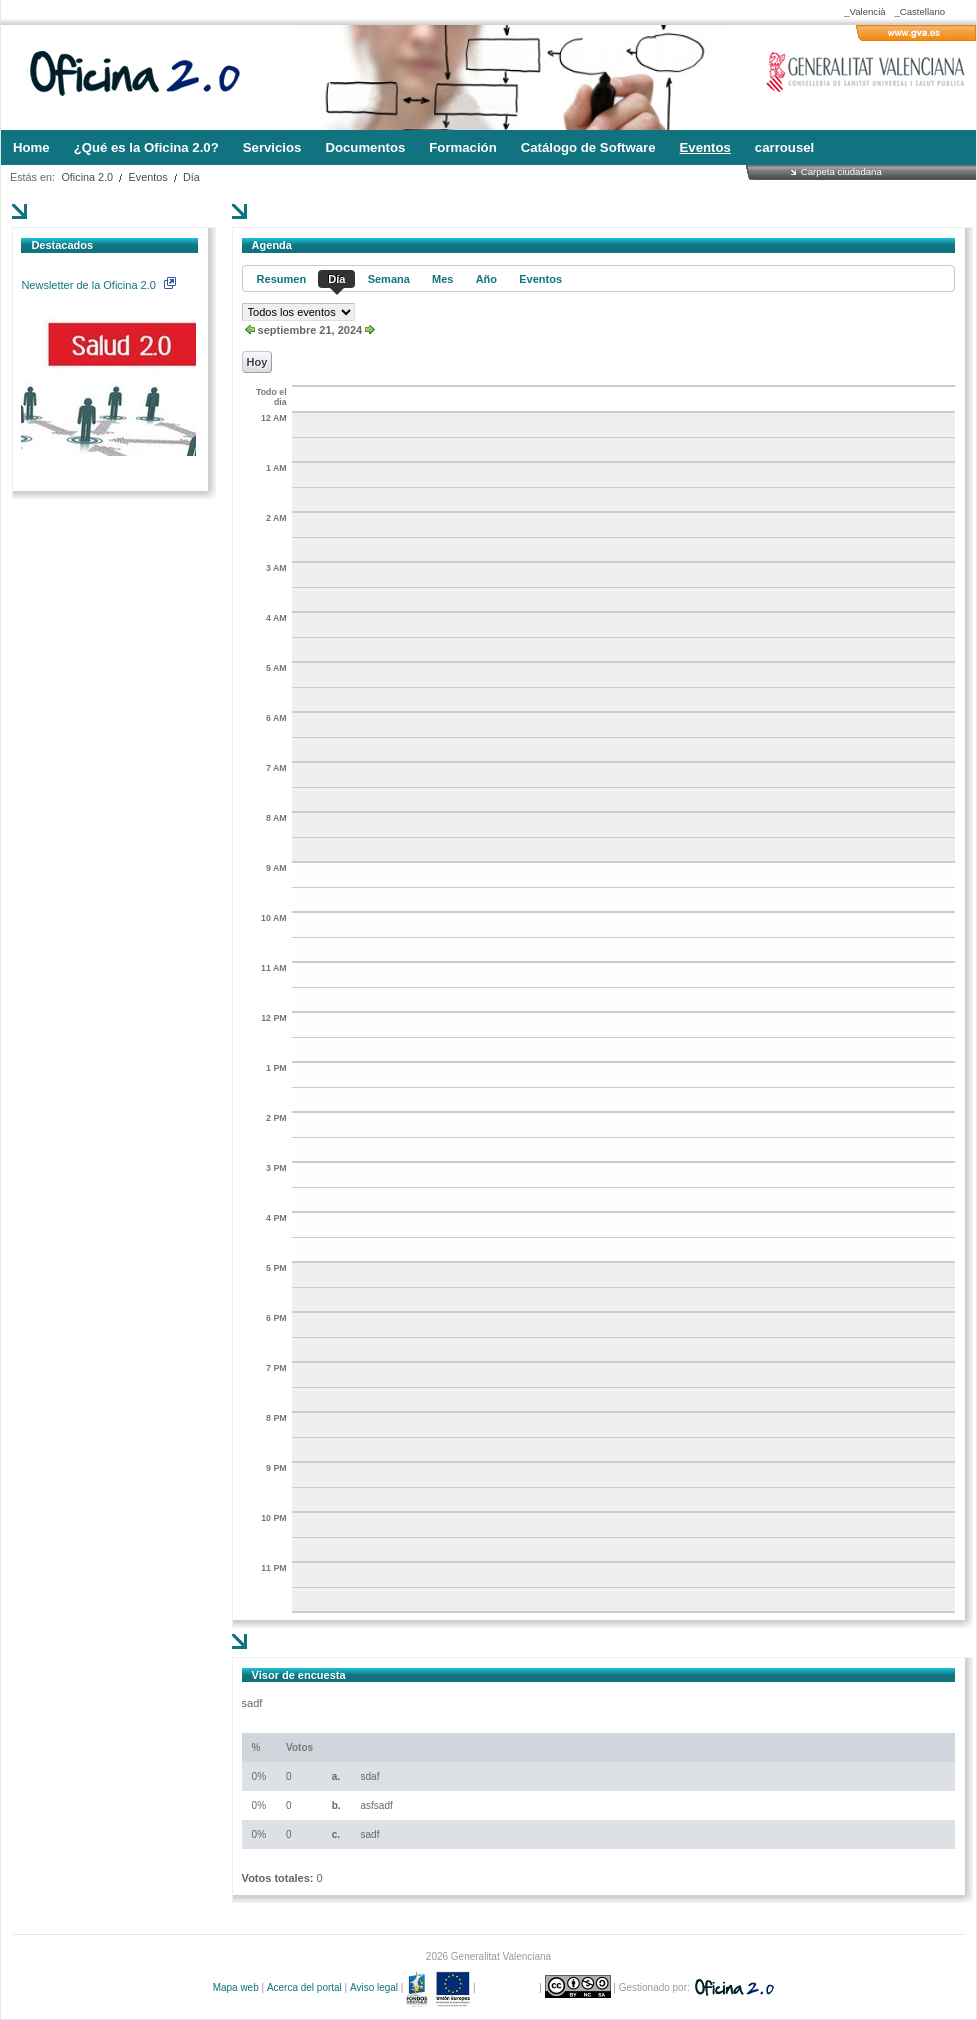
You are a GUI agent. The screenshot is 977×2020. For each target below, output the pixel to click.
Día (191, 177)
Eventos (148, 177)
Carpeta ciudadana (841, 171)
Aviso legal (374, 1987)
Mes (442, 279)
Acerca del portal (304, 1987)
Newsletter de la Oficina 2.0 (98, 285)
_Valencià (864, 11)
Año (486, 279)
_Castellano (919, 11)
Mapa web (236, 1987)
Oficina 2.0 (87, 177)
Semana (389, 279)
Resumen (282, 279)
